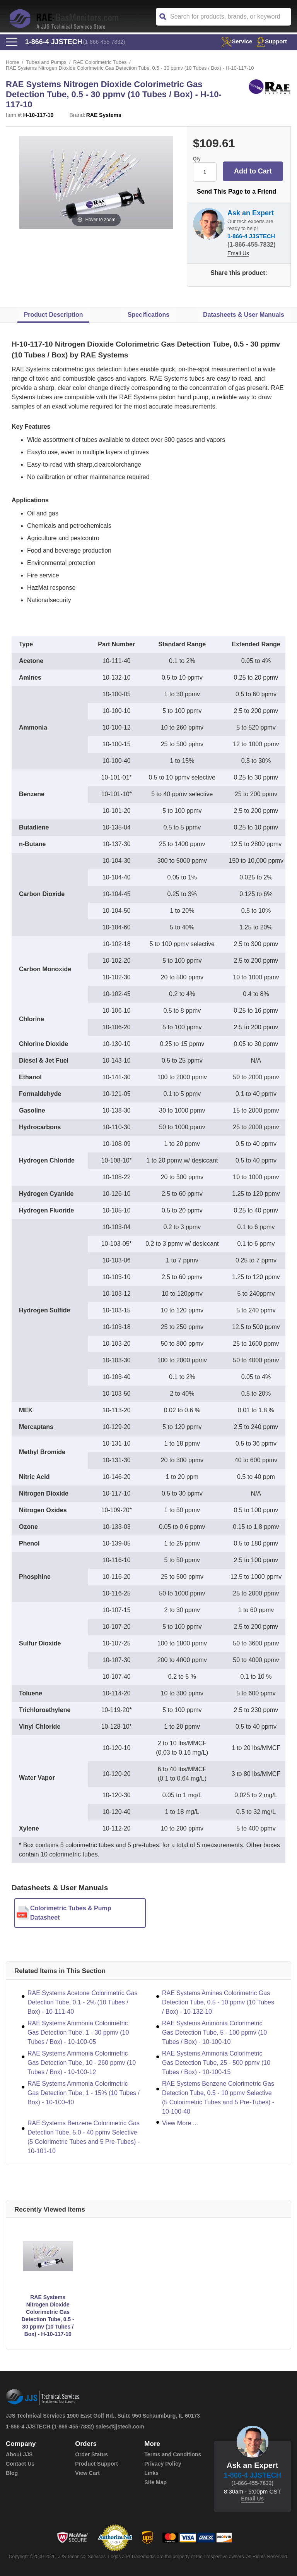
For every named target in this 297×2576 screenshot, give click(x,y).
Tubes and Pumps (46, 62)
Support (271, 41)
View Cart (87, 2473)
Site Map (155, 2482)
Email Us (238, 253)
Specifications (148, 314)
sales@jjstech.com (120, 2426)
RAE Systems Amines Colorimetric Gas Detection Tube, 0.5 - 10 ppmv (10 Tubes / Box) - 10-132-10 (218, 2002)
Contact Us (20, 2464)
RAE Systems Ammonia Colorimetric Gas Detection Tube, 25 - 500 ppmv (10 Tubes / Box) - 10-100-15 (216, 2062)
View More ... (180, 2123)
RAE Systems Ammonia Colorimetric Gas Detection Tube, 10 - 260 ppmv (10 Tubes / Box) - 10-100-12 (81, 2062)
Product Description (53, 314)
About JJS (19, 2454)
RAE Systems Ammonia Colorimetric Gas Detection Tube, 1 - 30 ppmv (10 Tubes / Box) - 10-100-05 (78, 2032)
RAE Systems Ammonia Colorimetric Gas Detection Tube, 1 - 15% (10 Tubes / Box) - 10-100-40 (83, 2092)
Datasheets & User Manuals (243, 314)
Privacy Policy (162, 2464)
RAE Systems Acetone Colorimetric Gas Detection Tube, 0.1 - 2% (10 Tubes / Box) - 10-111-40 (82, 2002)
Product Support (96, 2464)
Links (151, 2473)
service (236, 41)
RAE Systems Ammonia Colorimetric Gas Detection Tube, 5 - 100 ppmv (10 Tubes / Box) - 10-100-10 (214, 2032)
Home (12, 62)
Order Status (91, 2454)
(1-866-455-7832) (104, 42)
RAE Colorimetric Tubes (100, 62)
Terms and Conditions (172, 2454)
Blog (12, 2473)
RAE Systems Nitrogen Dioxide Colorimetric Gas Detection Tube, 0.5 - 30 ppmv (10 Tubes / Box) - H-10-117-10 (48, 2315)
